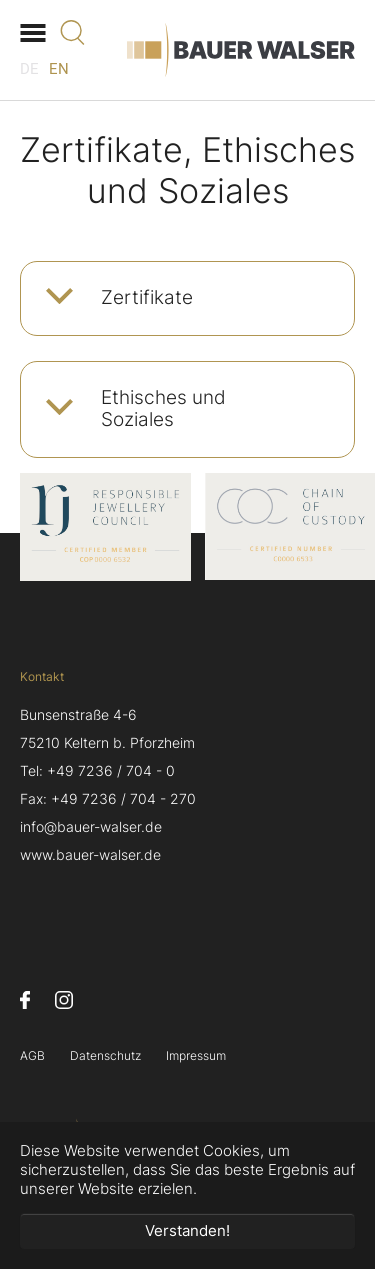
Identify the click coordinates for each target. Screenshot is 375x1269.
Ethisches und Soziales (163, 409)
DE (29, 69)
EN (59, 69)
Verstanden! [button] (187, 1230)
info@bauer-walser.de (91, 827)
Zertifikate (147, 297)
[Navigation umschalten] (32, 32)
